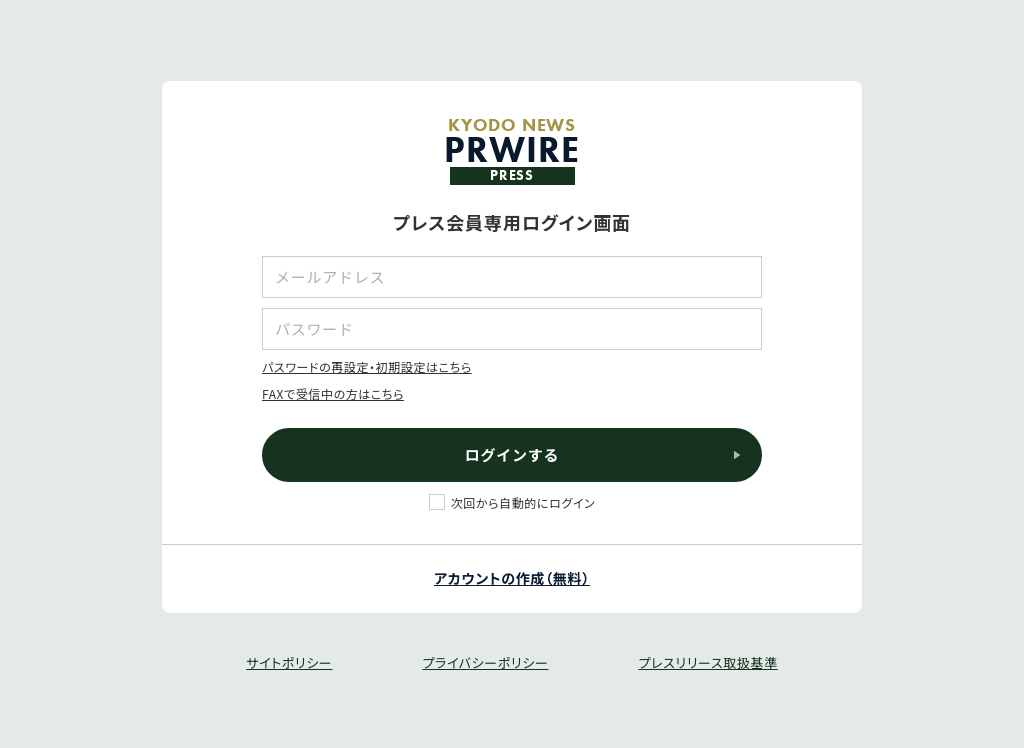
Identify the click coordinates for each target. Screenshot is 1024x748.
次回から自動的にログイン (523, 502)
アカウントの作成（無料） (512, 578)
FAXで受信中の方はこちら (333, 393)
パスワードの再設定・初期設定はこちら (367, 366)
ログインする (512, 454)
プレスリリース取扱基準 (707, 662)
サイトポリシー (289, 662)
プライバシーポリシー (485, 662)
